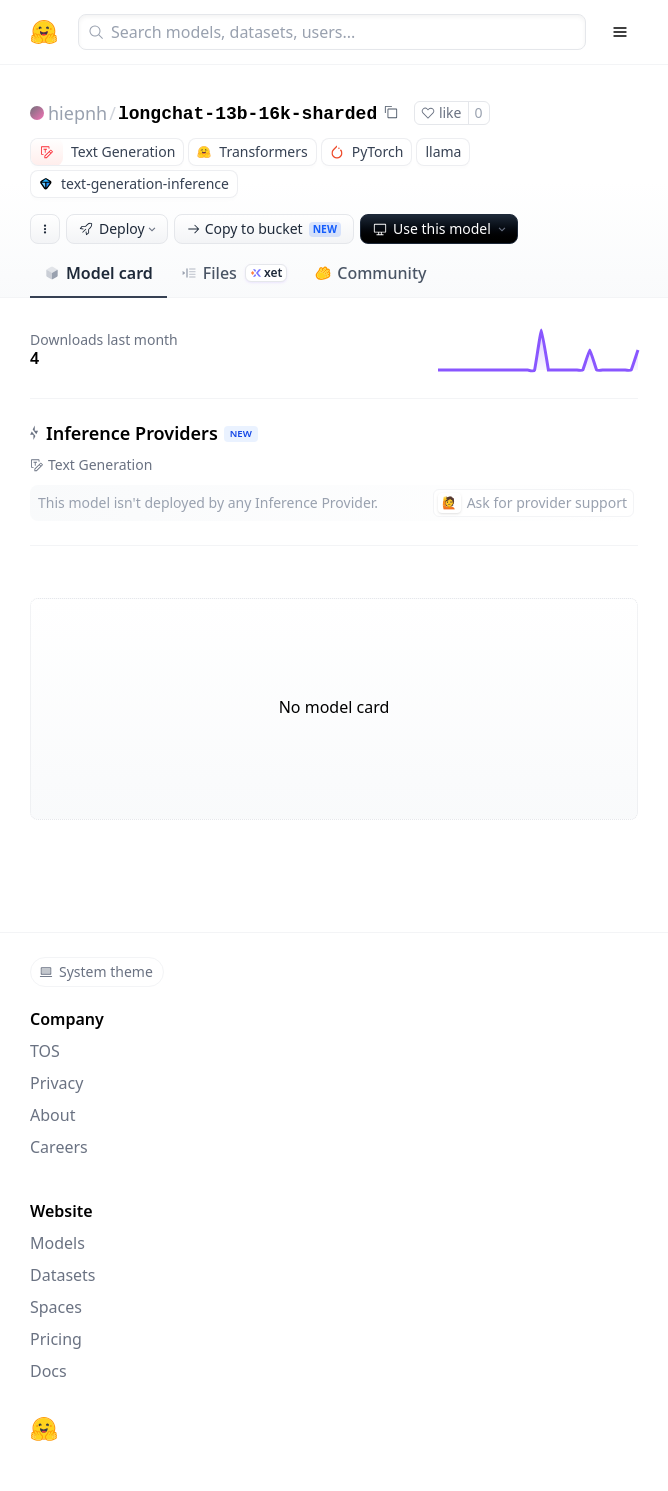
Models (57, 1243)
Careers (59, 1147)
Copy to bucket (264, 228)
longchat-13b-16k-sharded (247, 114)
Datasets (63, 1275)
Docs (48, 1371)
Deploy (119, 228)
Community (370, 273)
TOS (45, 1051)
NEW (241, 433)
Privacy (56, 1083)
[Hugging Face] (44, 1429)
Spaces (56, 1307)
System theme (96, 971)
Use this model (441, 228)
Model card (98, 273)
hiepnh (77, 113)
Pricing (56, 1339)
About (52, 1115)
